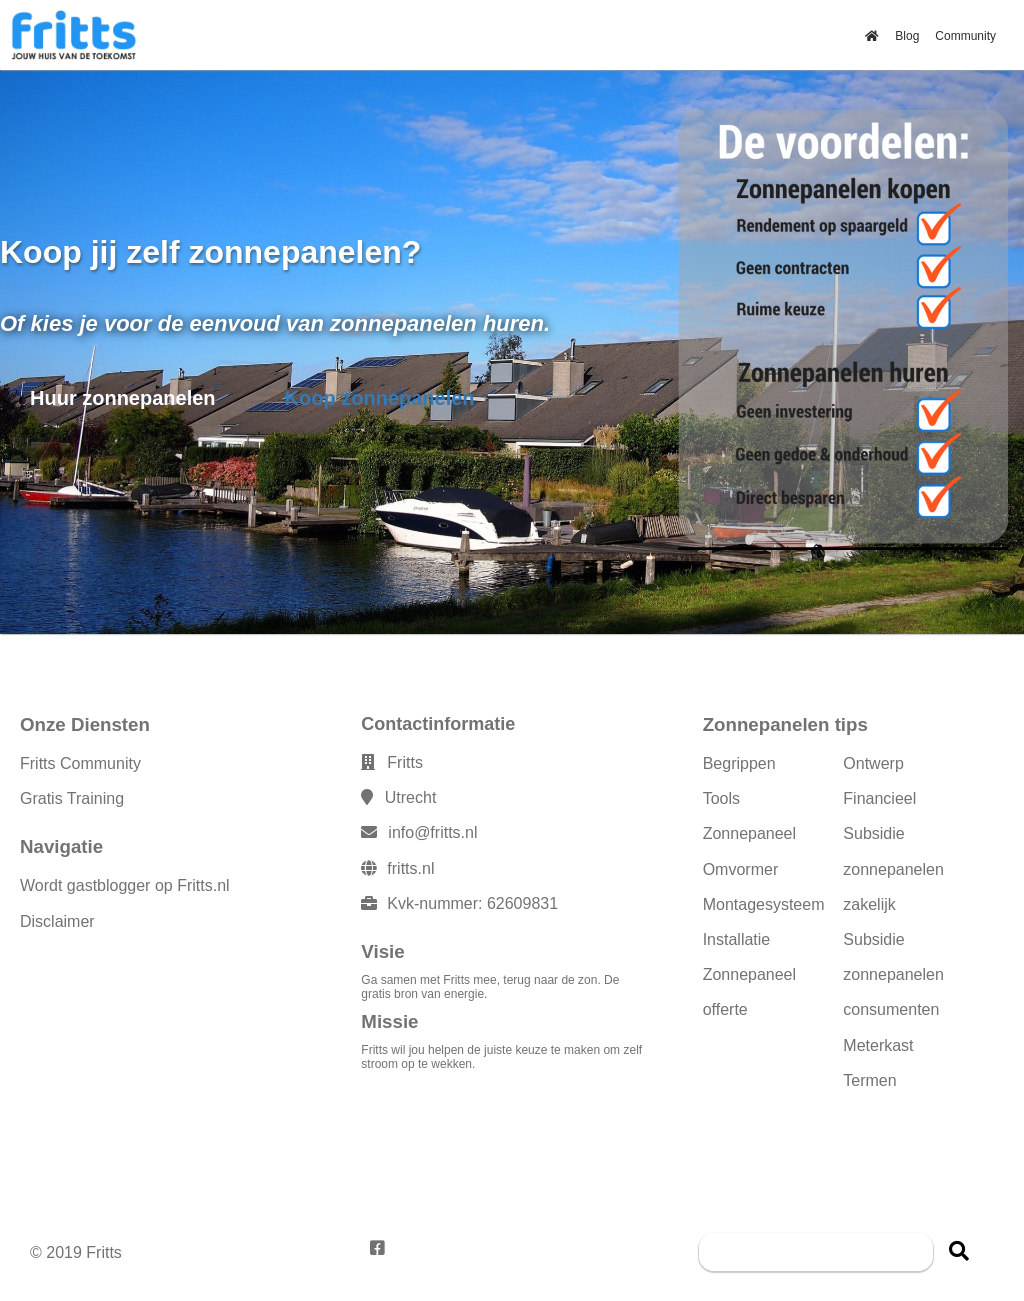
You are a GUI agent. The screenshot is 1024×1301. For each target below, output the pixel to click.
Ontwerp (873, 763)
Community (965, 36)
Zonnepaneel (749, 833)
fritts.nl (410, 868)
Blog (907, 36)
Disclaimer (57, 921)
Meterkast (878, 1045)
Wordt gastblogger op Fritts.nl (125, 885)
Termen (869, 1080)
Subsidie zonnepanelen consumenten (893, 974)
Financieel (879, 798)
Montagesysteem (764, 904)
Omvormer (741, 869)
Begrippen (739, 763)
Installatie (737, 939)
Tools (721, 798)
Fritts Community (80, 763)
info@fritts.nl (432, 832)
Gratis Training (72, 798)
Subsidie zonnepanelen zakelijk (893, 868)
